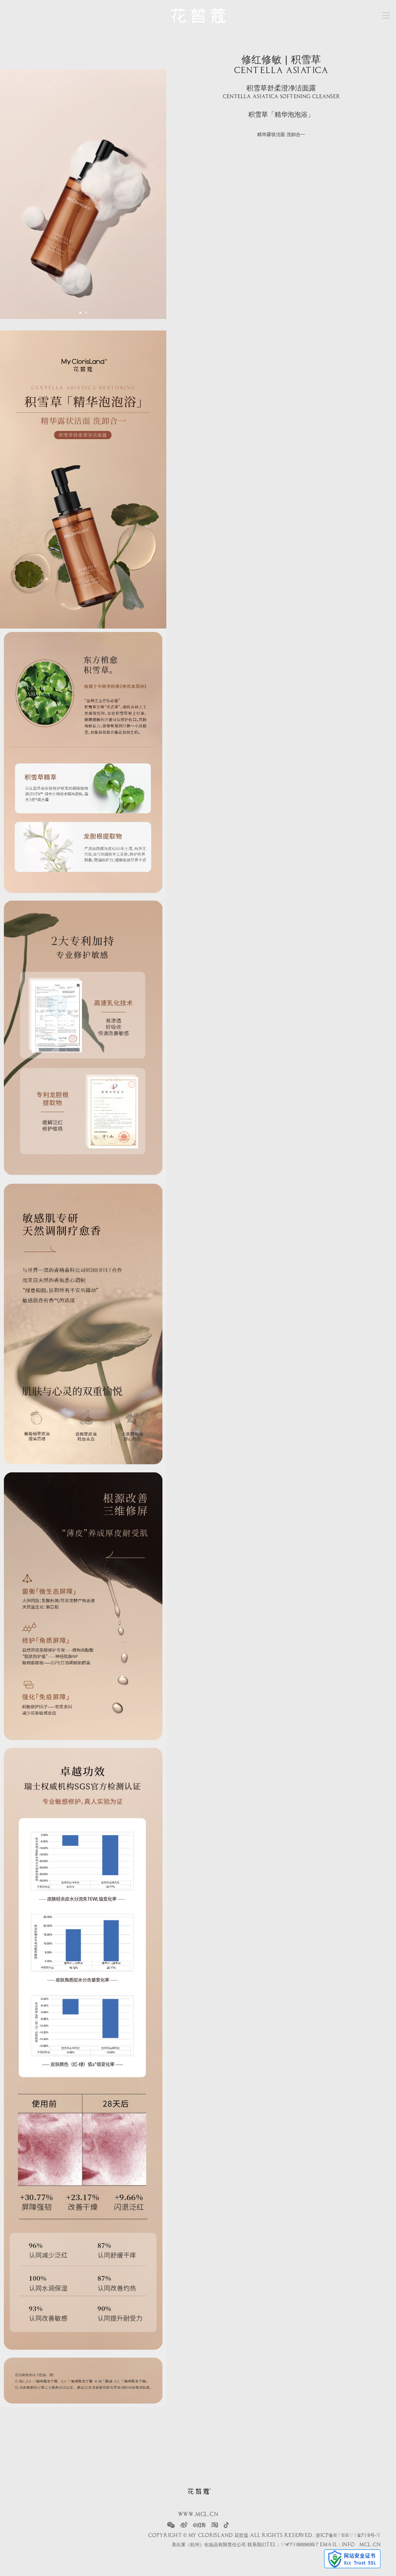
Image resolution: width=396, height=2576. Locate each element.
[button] (80, 312)
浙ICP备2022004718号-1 (348, 2535)
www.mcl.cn (198, 2514)
